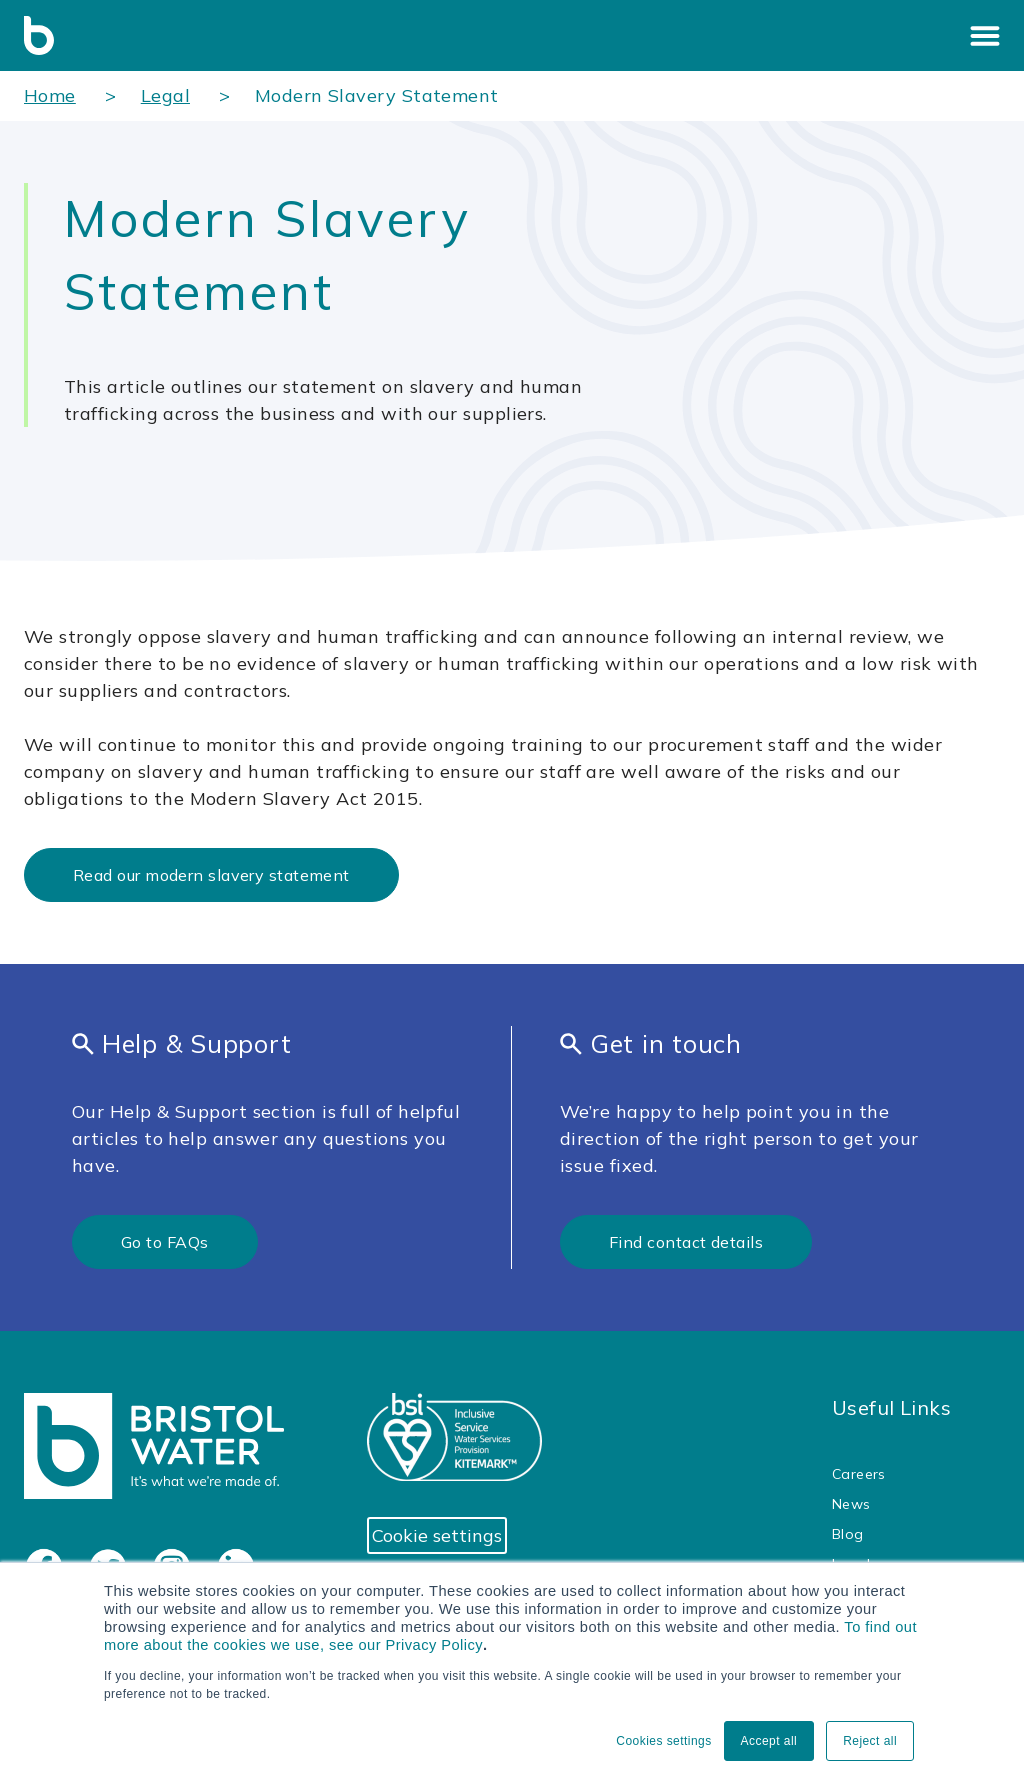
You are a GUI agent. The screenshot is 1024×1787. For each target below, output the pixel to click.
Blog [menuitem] (848, 1534)
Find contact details (686, 1242)
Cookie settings (437, 1535)
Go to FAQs (165, 1242)
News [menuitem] (851, 1504)
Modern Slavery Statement (377, 95)
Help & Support (181, 1043)
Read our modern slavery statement (211, 875)
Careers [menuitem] (859, 1474)
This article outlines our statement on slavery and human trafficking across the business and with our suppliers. (323, 400)
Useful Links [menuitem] (891, 1407)
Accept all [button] (769, 1741)
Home (50, 95)
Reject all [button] (870, 1741)
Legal (165, 95)
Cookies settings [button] (663, 1741)
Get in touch (651, 1043)
